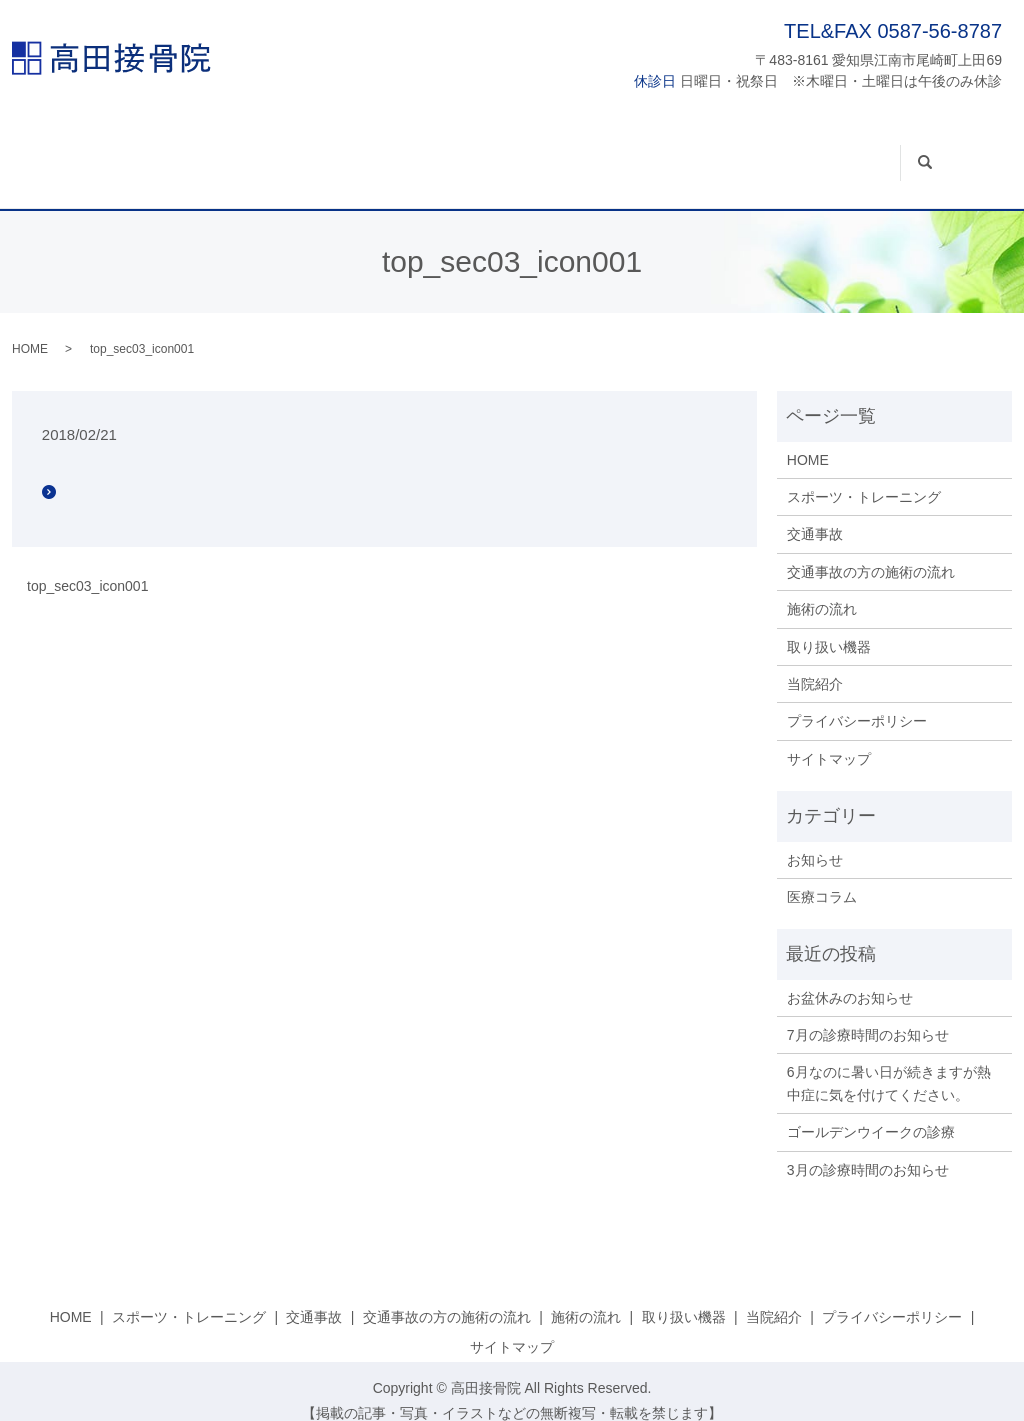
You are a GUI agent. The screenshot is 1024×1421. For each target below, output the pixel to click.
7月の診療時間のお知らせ (868, 1016)
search (970, 142)
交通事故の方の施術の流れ (508, 153)
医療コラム (822, 877)
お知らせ (815, 840)
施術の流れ (663, 153)
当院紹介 (883, 153)
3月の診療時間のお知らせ (868, 1150)
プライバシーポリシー (857, 702)
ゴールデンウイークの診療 (871, 1113)
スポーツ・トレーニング (218, 153)
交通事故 (360, 153)
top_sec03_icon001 (87, 566)
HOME (84, 153)
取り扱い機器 (777, 153)
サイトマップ (829, 739)
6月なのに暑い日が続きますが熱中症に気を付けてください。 (889, 1064)
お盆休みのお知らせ (850, 978)
